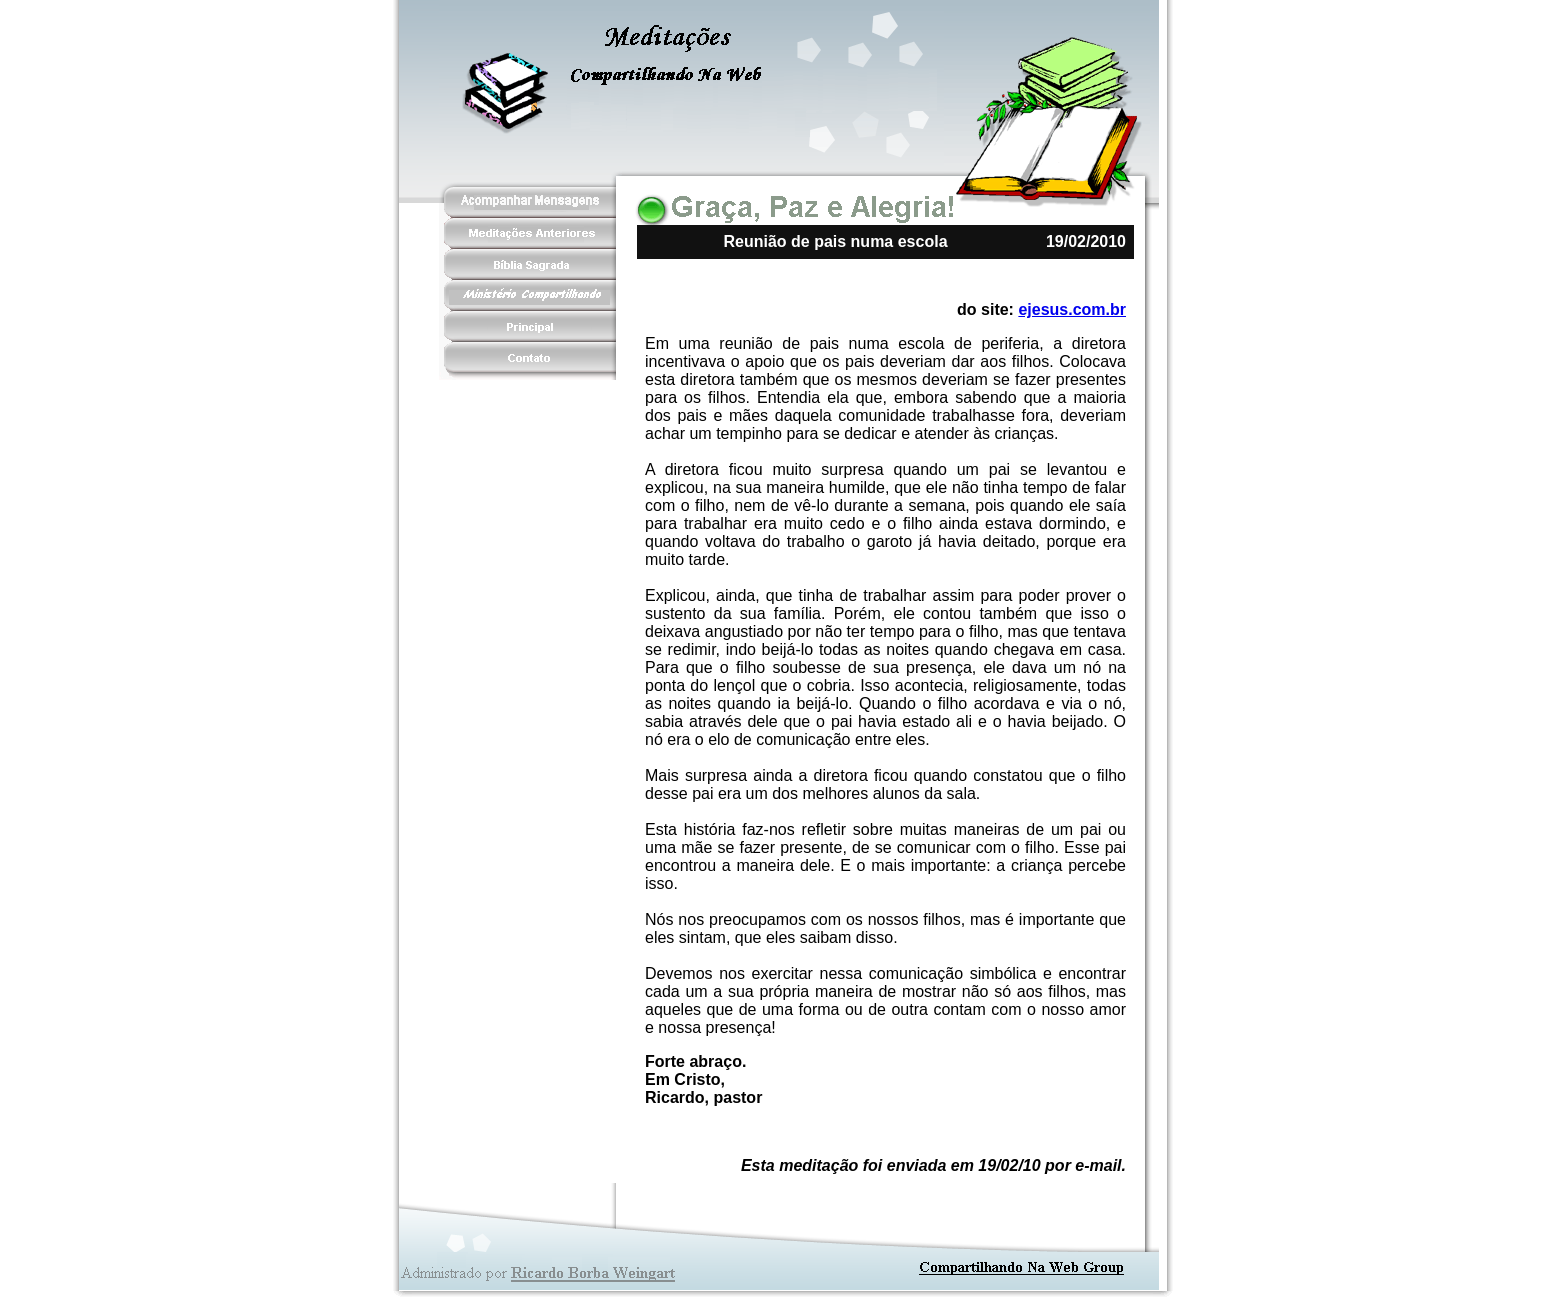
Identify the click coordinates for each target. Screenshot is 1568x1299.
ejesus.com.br (1072, 309)
